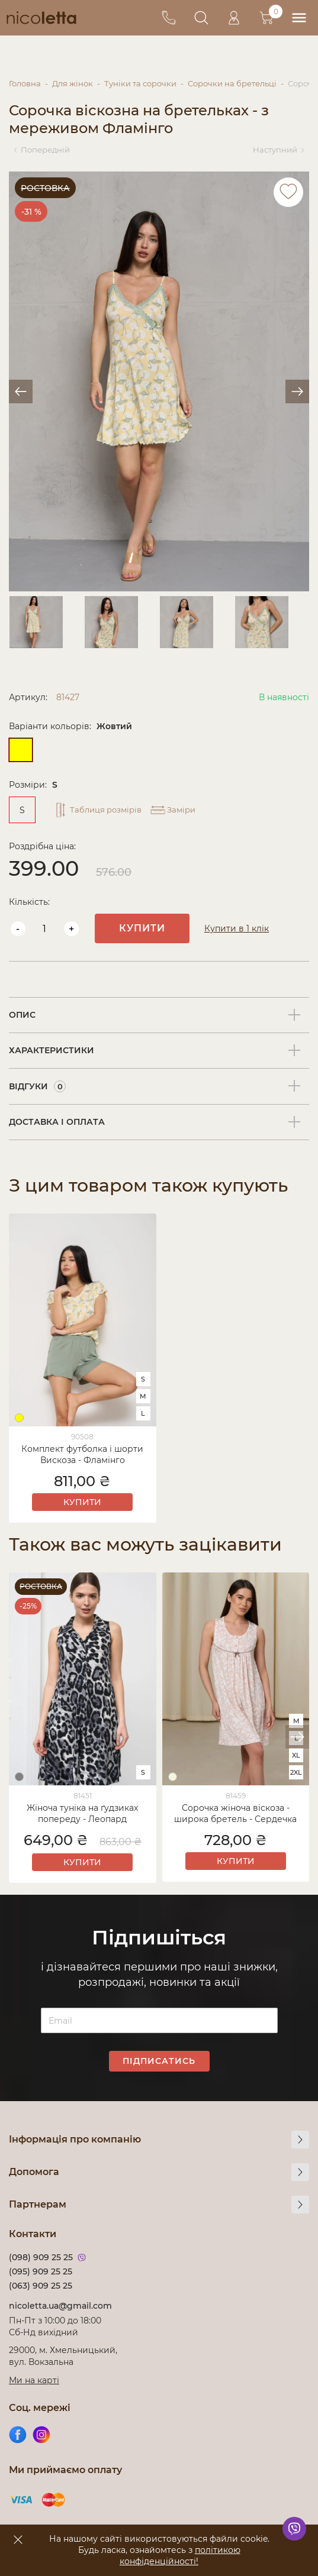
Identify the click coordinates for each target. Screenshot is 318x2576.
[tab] (159, 1015)
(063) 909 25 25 (40, 2285)
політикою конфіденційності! (180, 2556)
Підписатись (159, 2061)
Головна (25, 83)
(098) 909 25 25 (41, 2257)
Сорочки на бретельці (232, 83)
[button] (297, 1737)
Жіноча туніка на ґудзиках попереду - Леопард (82, 1813)
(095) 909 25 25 (40, 2271)
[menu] (298, 18)
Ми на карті (34, 2380)
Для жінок (72, 83)
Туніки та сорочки (140, 83)
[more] (300, 2139)
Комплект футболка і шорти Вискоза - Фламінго (82, 1454)
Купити (142, 928)
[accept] (18, 2539)
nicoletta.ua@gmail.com (60, 2305)
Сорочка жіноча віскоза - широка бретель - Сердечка (235, 1813)
